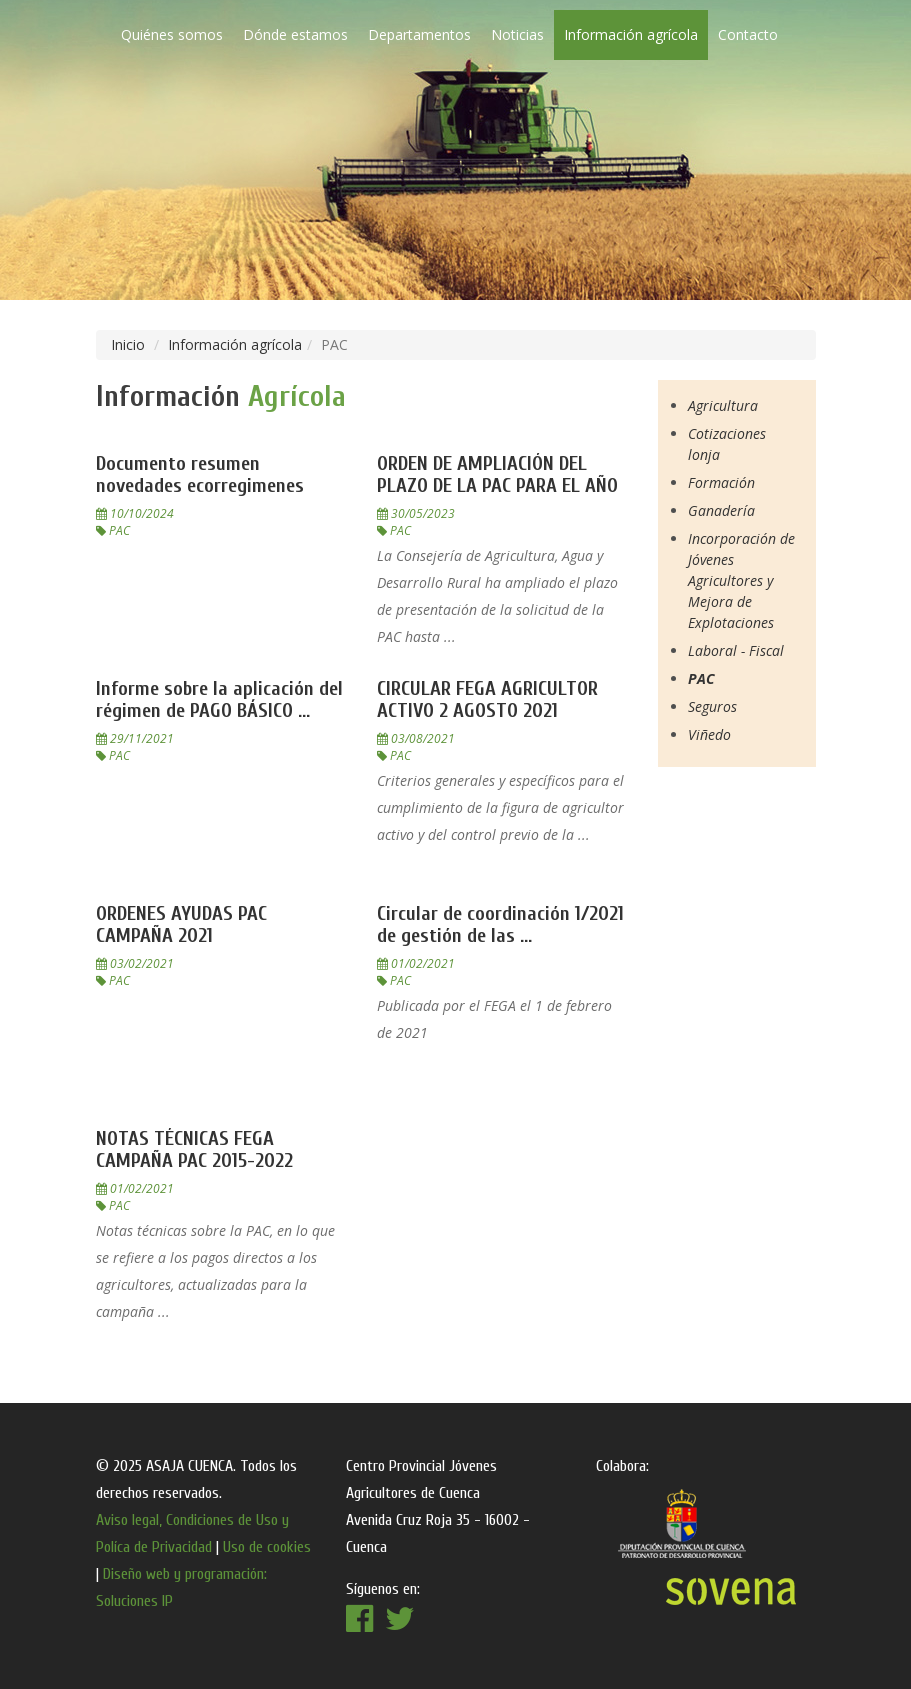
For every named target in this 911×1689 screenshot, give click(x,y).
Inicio (128, 344)
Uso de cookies (267, 1547)
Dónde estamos (295, 34)
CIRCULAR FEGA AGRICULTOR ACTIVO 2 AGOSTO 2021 (487, 699)
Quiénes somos (172, 34)
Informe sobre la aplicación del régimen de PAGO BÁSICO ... (219, 699)
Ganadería (721, 510)
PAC (701, 678)
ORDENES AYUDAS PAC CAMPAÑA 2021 (181, 924)
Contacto (748, 34)
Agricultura (723, 405)
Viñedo (709, 734)
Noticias (517, 34)
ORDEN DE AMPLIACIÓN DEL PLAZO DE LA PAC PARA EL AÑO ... (497, 485)
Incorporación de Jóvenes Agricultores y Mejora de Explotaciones (741, 580)
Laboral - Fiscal (736, 650)
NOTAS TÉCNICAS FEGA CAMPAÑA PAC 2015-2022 (194, 1149)
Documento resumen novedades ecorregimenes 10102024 (200, 485)
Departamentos (419, 34)
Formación (721, 482)
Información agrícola (631, 34)
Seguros (712, 706)
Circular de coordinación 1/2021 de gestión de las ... (500, 924)
